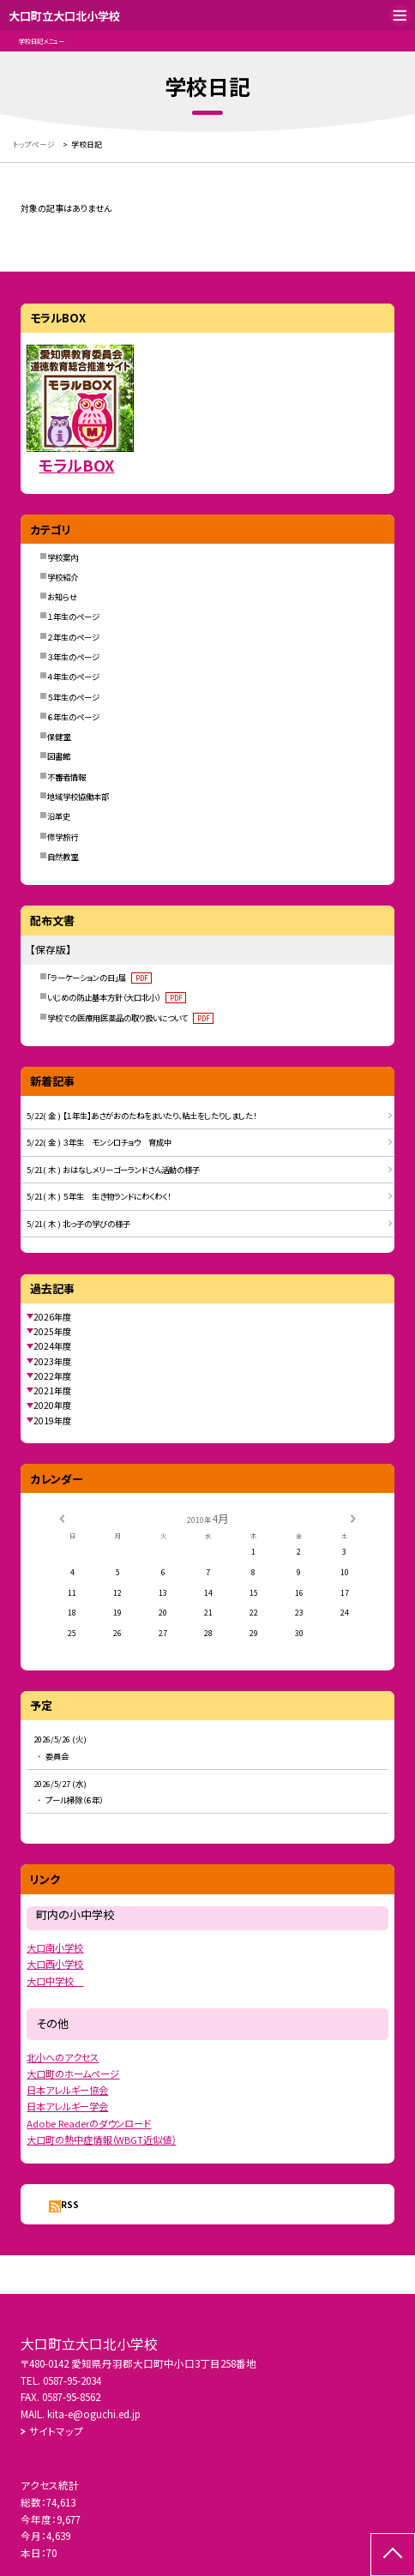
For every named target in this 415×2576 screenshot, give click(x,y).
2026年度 (52, 1316)
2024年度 (52, 1345)
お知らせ (62, 597)
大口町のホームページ (73, 2073)
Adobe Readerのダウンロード (89, 2123)
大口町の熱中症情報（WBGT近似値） (101, 2139)
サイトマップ (56, 2431)
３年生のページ (73, 657)
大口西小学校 (55, 1964)
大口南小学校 (55, 1947)
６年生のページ (73, 717)
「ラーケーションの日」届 (99, 978)
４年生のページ (73, 677)
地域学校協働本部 (78, 797)
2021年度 (52, 1390)
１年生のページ (73, 617)
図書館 (58, 756)
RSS (70, 2204)
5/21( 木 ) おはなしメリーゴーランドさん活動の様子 (113, 1170)
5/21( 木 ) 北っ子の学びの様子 (78, 1224)
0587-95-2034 (72, 2380)
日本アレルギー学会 (67, 2106)
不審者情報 (66, 777)
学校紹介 (62, 577)
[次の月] (353, 1517)
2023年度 (52, 1361)
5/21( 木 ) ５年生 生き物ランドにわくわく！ (99, 1196)
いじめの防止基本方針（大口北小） (116, 997)
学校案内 (62, 557)
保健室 (58, 737)
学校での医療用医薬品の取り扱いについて (130, 1018)
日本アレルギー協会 (67, 2090)
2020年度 (52, 1405)
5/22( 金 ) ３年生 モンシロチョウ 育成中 (99, 1142)
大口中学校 (55, 1981)
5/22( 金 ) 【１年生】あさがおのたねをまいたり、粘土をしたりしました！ (141, 1116)
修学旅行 (62, 837)
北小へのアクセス (63, 2057)
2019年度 (52, 1420)
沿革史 (58, 816)
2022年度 (52, 1375)
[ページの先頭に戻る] (392, 2554)
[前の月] (61, 1517)
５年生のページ (73, 697)
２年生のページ (73, 637)
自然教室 (62, 857)
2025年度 (52, 1331)
